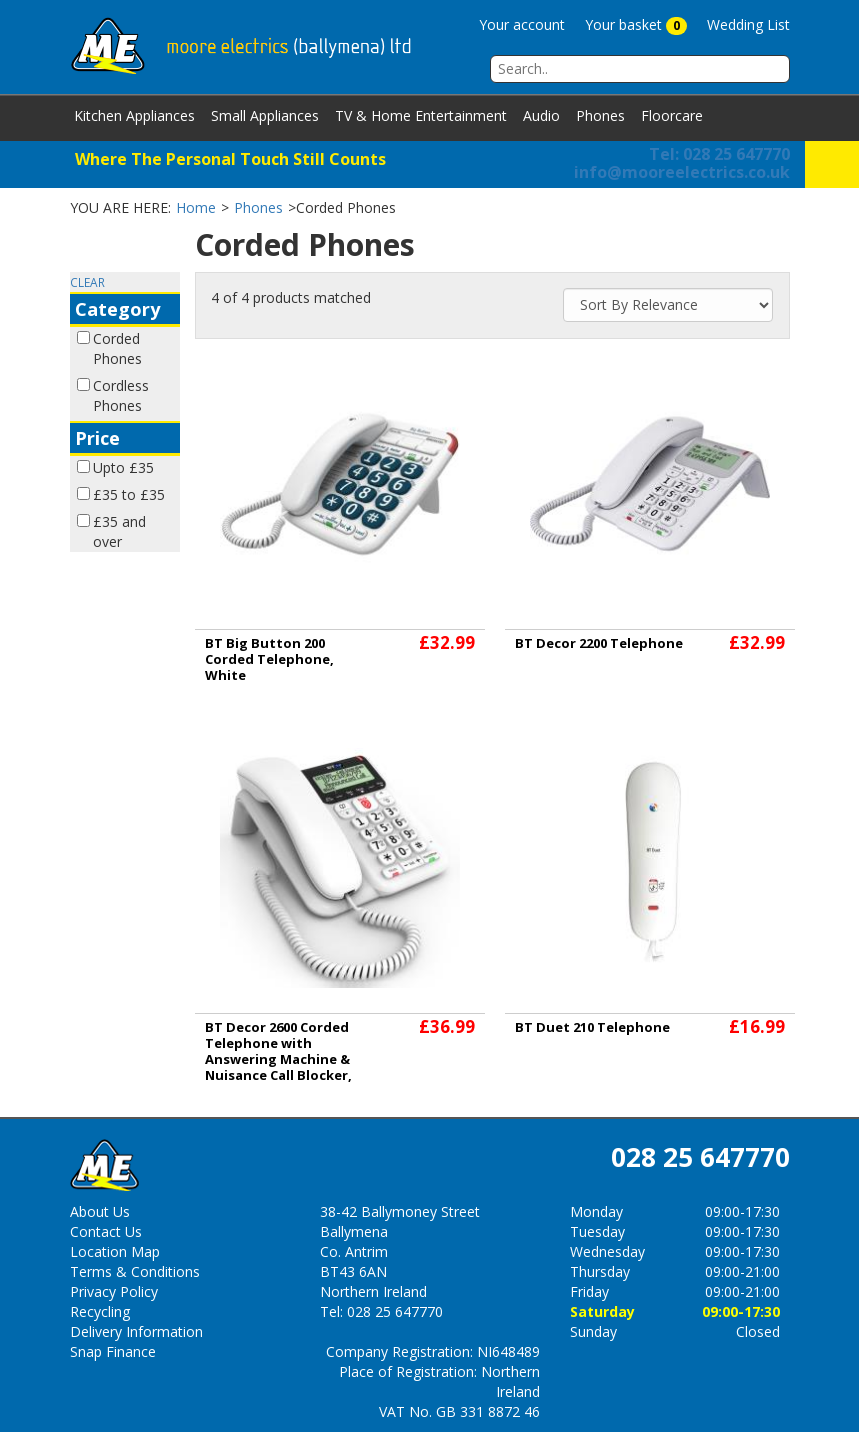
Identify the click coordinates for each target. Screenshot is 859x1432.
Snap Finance (113, 1351)
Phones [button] (600, 115)
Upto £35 (123, 467)
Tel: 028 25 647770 (719, 154)
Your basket (636, 25)
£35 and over (119, 531)
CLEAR (87, 282)
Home (196, 207)
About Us (100, 1211)
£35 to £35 (129, 494)
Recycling (100, 1311)
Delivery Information (136, 1331)
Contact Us (106, 1231)
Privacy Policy (114, 1291)
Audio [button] (541, 115)
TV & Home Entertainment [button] (421, 115)
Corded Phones (117, 348)
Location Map (115, 1251)
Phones (258, 207)
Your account (522, 24)
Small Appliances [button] (265, 115)
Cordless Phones (121, 395)
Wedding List (748, 24)
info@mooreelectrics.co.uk (682, 172)
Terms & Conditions (135, 1271)
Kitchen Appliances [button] (134, 115)
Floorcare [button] (672, 115)
